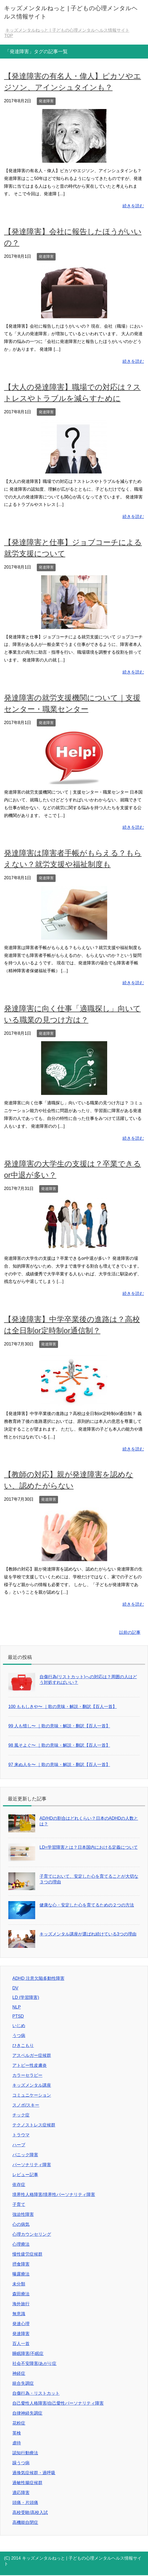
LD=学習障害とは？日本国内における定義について (88, 1847)
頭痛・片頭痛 (25, 2502)
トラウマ (21, 2135)
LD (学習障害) (25, 1997)
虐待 (16, 2443)
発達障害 (46, 101)
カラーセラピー (27, 2075)
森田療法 (21, 2294)
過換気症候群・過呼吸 (33, 2472)
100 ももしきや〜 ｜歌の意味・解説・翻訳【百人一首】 (62, 1706)
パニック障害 (25, 2154)
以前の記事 (129, 1632)
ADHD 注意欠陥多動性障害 (38, 1978)
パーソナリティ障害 (31, 2164)
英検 (16, 2433)
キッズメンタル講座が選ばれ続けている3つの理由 (87, 1934)
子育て (18, 2204)
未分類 (18, 2284)
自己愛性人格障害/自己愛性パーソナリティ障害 (58, 2403)
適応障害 (21, 2492)
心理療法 (21, 2244)
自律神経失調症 (27, 2413)
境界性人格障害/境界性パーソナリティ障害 (53, 2194)
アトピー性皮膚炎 (29, 2065)
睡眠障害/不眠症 (28, 2353)
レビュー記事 (25, 2174)
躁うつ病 (21, 2463)
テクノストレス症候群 (33, 2125)
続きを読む (133, 206)
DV (15, 1988)
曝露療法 (21, 2274)
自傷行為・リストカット (36, 2393)
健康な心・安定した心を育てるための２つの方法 (86, 1905)
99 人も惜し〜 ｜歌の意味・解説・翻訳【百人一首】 (59, 1726)
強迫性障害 (23, 2214)
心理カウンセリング (31, 2234)
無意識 (18, 2313)
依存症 (18, 2184)
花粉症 (18, 2423)
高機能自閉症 (25, 2522)
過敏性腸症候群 (27, 2482)
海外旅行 (21, 2304)
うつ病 (18, 2035)
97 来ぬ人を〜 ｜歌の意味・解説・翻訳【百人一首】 (59, 1764)
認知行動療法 (25, 2453)
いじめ (18, 2025)
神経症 (18, 2373)
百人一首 (21, 2343)
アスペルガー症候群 (31, 2055)
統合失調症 (23, 2383)
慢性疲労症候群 (27, 2254)
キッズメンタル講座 (31, 2085)
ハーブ (18, 2145)
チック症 (21, 2115)
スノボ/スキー (25, 2105)
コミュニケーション (31, 2095)
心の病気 (21, 2224)
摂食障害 (21, 2264)
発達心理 (21, 2323)
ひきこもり (23, 2045)
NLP (16, 2007)
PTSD (18, 2016)
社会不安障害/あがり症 (34, 2363)
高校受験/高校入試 (30, 2512)
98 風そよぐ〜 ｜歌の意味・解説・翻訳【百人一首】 (59, 1745)
